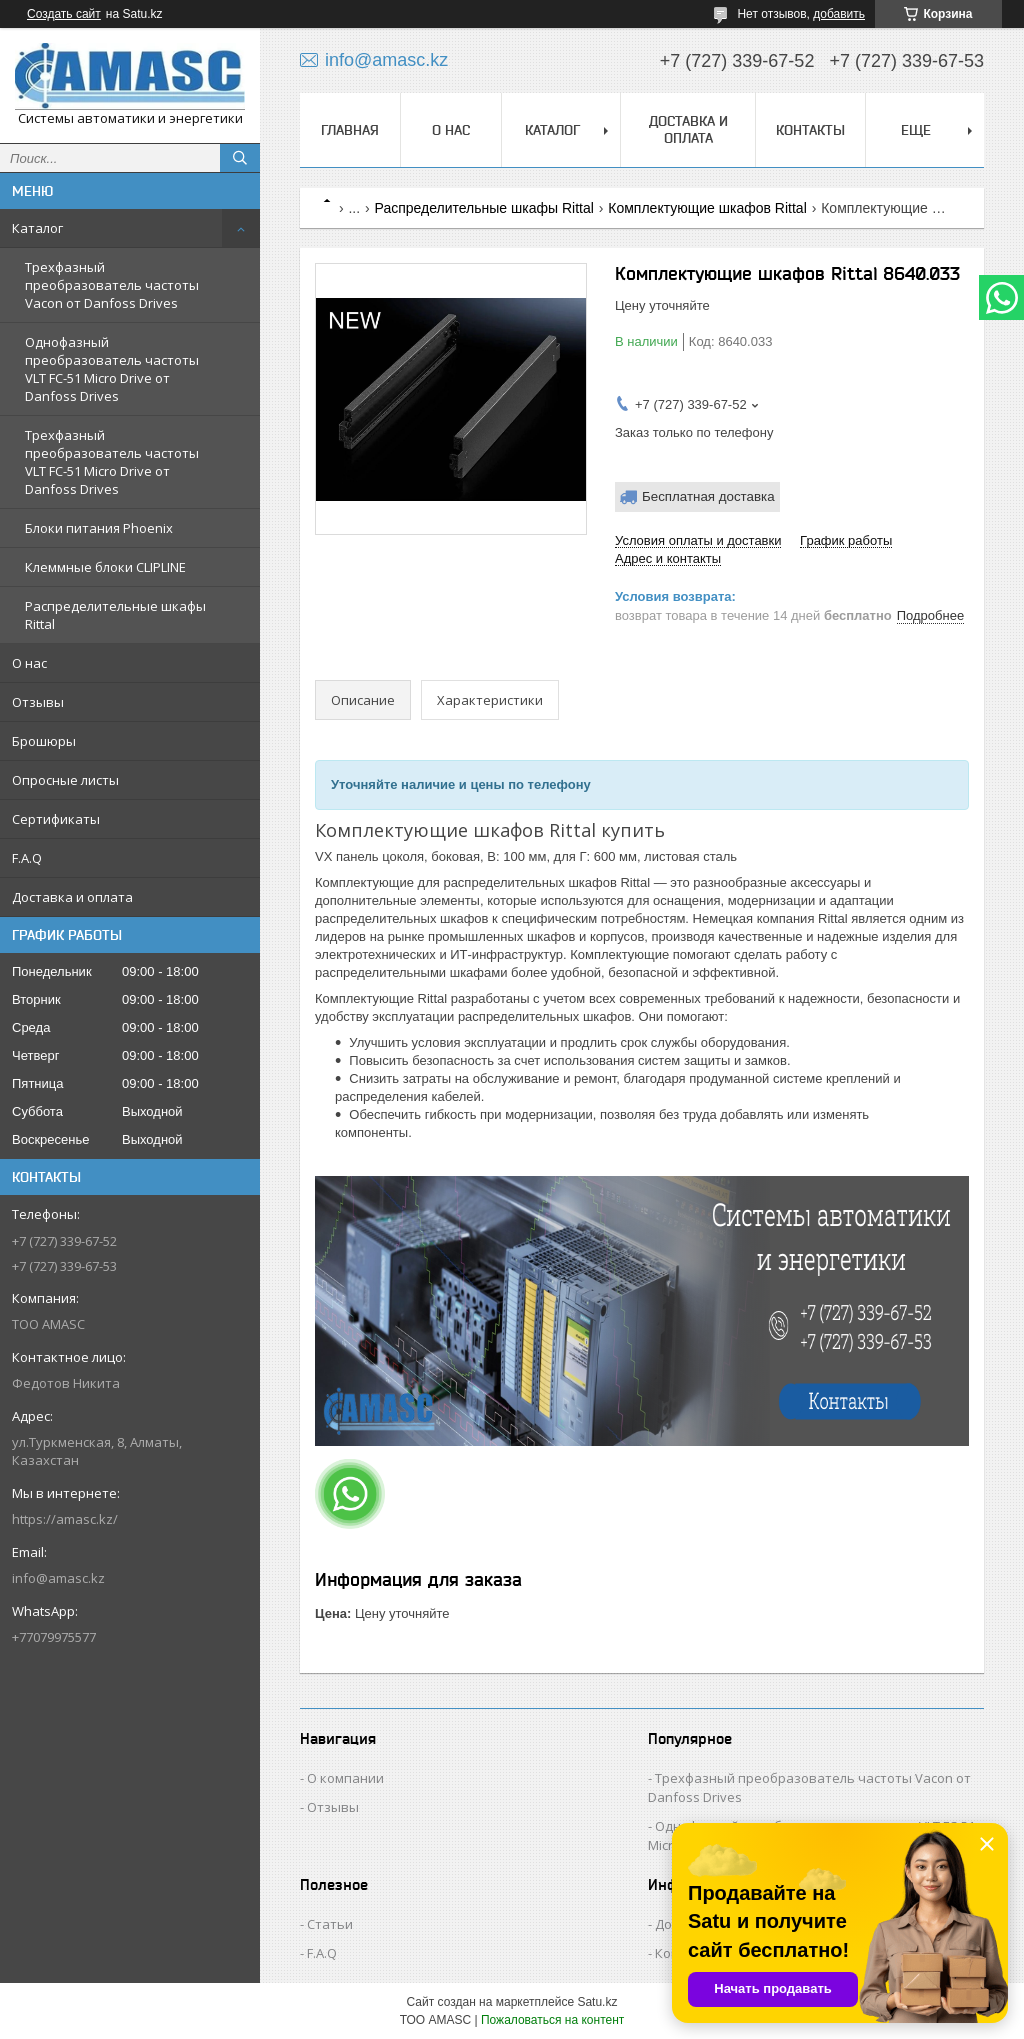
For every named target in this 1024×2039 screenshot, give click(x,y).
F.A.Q (27, 858)
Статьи (330, 1924)
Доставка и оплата (72, 897)
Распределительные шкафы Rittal (115, 615)
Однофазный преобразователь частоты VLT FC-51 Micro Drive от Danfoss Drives (112, 369)
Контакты (810, 130)
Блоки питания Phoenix (99, 528)
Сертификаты (56, 819)
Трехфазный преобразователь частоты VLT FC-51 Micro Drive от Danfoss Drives (112, 462)
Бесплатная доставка (708, 496)
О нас (29, 663)
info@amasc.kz (58, 1578)
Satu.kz (597, 2002)
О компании (345, 1778)
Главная (350, 130)
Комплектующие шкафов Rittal (707, 208)
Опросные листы (65, 780)
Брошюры (44, 741)
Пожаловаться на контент (552, 2020)
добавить (839, 14)
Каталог (37, 228)
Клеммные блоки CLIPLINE (105, 567)
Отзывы (38, 702)
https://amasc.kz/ (65, 1519)
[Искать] (240, 158)
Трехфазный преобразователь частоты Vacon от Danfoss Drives (112, 285)
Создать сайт (64, 14)
